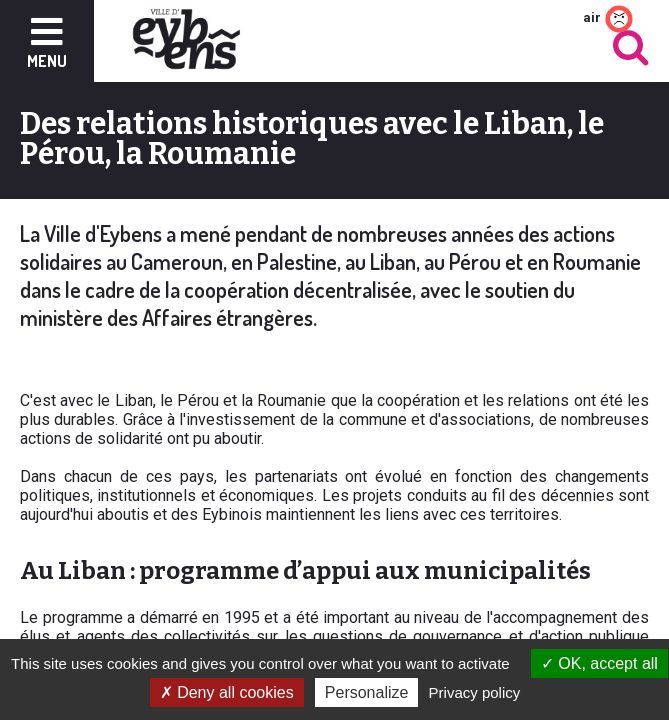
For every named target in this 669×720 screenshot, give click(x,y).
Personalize (367, 692)
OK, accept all (599, 663)
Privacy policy (475, 692)
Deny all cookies (227, 692)
